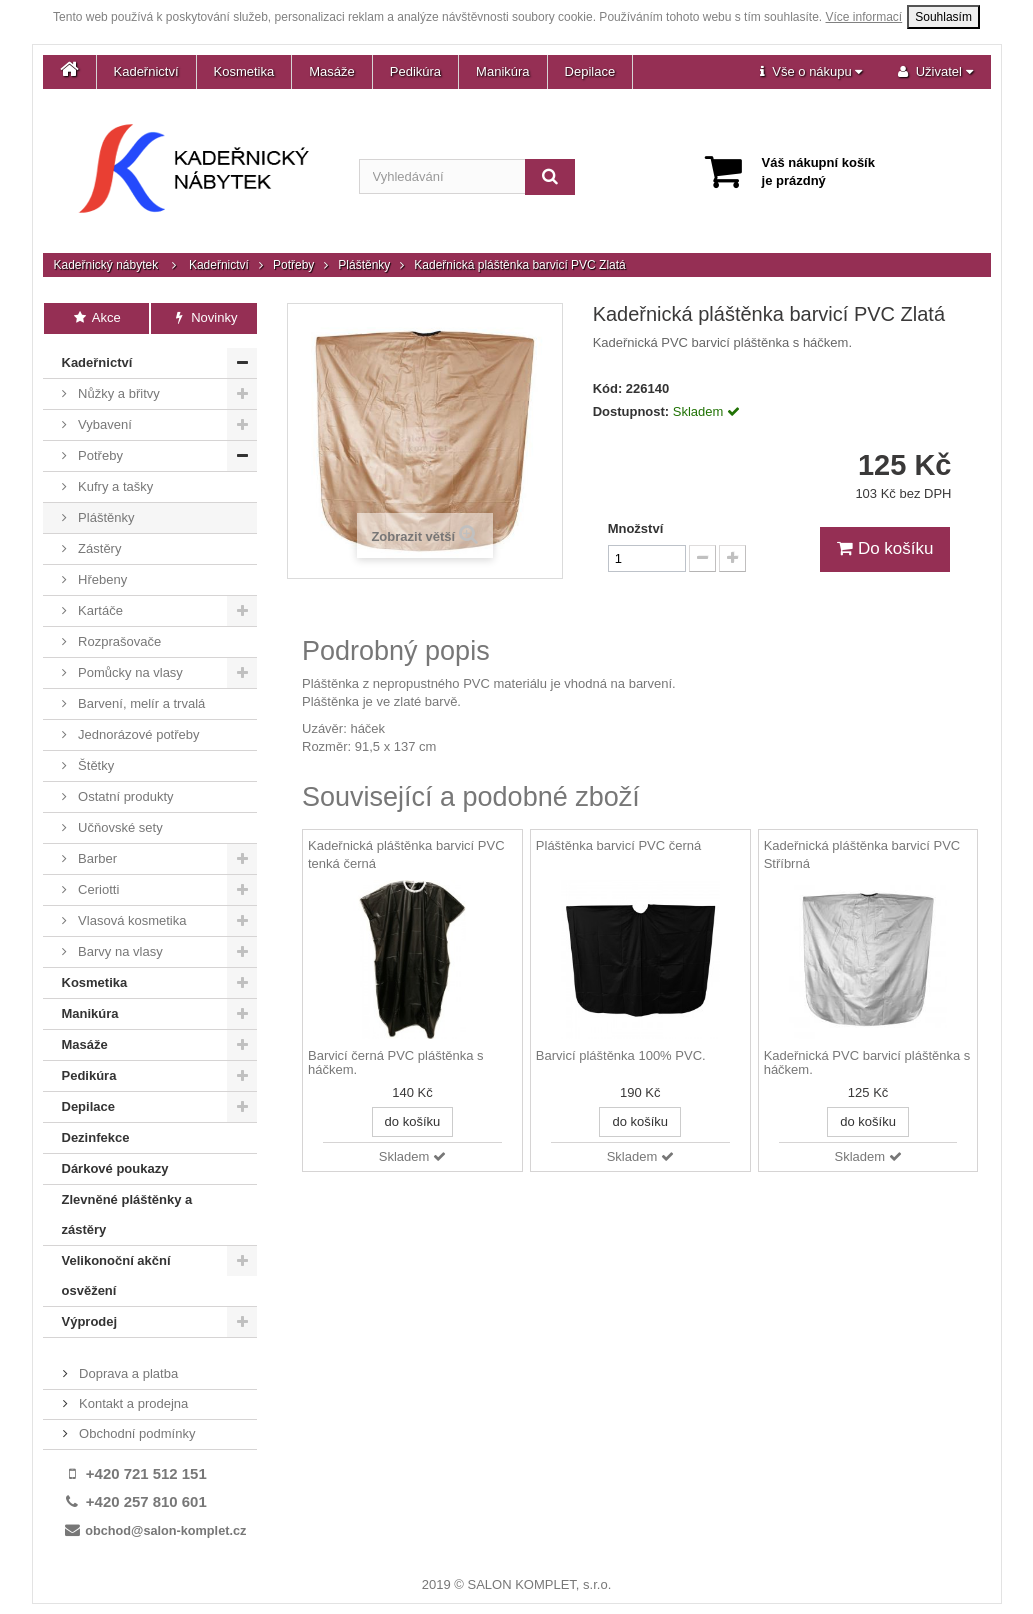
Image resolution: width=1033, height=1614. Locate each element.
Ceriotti (97, 889)
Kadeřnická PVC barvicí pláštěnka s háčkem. (867, 1063)
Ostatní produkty (124, 796)
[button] (811, 72)
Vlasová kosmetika (131, 920)
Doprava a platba (127, 1373)
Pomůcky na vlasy (129, 672)
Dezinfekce (96, 1137)
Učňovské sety (119, 827)
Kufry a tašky (114, 486)
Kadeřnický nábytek (106, 265)
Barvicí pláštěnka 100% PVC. (621, 1056)
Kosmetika (244, 71)
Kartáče (99, 610)
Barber (96, 858)
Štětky (95, 765)
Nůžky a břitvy (117, 393)
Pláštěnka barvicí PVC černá (618, 845)
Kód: (608, 388)
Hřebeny (101, 579)
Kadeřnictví (146, 71)
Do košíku (885, 548)
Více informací (864, 17)
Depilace (590, 71)
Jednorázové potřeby (137, 734)
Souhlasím (943, 17)
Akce (96, 317)
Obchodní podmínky (136, 1433)
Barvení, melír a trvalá (140, 703)
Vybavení (103, 424)
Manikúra (502, 71)
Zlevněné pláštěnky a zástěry (127, 1214)
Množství (636, 528)
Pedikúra (415, 71)
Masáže (332, 71)
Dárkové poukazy (115, 1168)
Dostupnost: (631, 411)
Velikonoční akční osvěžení (116, 1275)
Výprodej (90, 1321)
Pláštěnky (364, 265)
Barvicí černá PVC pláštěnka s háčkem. (396, 1063)
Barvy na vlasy (119, 951)
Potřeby (293, 265)
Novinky (204, 317)
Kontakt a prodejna (132, 1403)
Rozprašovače (118, 641)
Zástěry (98, 548)
